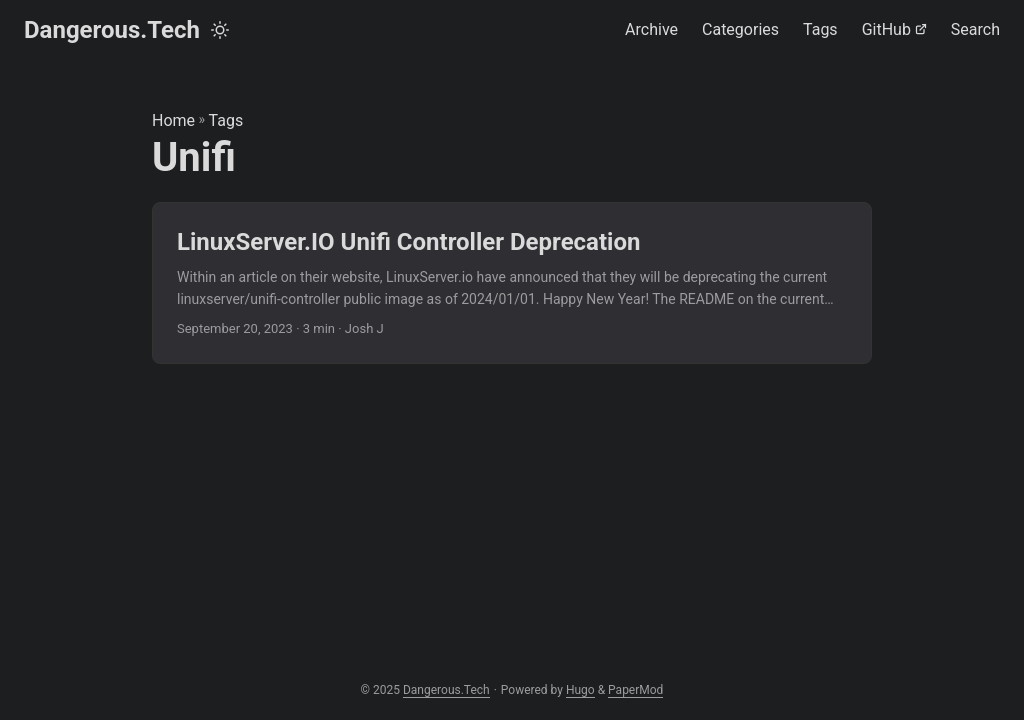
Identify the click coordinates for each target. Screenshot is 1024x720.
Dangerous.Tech (112, 30)
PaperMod (635, 690)
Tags (226, 120)
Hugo (580, 690)
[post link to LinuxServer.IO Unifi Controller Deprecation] (512, 283)
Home (173, 120)
